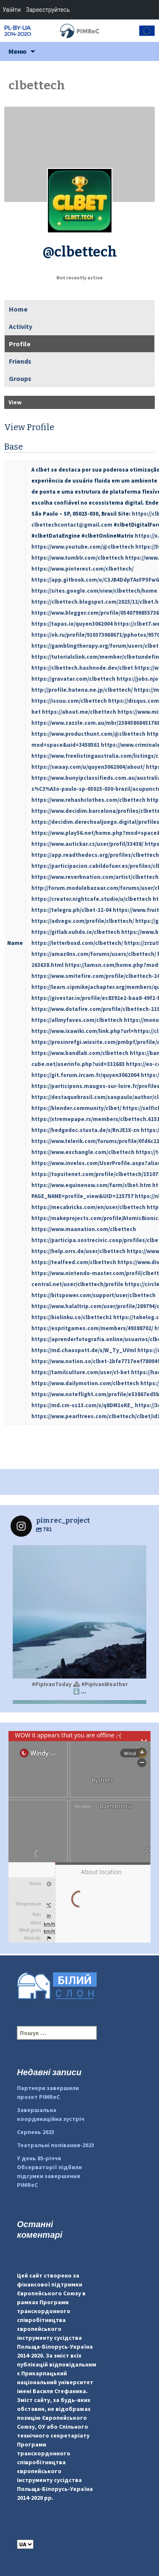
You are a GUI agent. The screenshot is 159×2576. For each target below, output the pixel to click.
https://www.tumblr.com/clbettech (77, 557)
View (15, 402)
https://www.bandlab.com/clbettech (79, 1053)
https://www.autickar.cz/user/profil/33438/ (87, 844)
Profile (20, 344)
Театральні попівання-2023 (55, 2145)
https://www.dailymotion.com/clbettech (85, 1383)
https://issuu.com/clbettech (69, 700)
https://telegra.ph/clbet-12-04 (71, 910)
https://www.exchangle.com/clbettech (82, 1152)
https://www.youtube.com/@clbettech (82, 546)
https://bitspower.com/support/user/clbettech (93, 1295)
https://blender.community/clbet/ (76, 1108)
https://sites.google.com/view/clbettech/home (94, 590)
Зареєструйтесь (48, 9)
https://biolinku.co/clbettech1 (71, 1317)
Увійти (12, 9)
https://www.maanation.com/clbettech (83, 1229)
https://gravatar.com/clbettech (73, 678)
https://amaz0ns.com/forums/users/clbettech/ (93, 954)
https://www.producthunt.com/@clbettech (88, 733)
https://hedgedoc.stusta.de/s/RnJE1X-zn (85, 1130)
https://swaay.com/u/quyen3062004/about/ (88, 766)
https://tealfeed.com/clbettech (73, 1262)
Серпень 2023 (35, 2132)
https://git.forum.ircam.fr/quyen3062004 (85, 1075)
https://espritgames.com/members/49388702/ (92, 1328)
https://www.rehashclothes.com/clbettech (88, 799)
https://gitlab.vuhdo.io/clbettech (75, 932)
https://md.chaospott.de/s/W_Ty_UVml (83, 1350)
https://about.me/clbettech (79, 711)
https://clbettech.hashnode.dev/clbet (82, 667)
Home (18, 309)
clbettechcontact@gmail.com (71, 524)
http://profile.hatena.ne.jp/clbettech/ (82, 689)
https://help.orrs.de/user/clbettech (78, 1251)
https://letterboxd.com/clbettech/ (77, 943)
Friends (20, 361)
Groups (20, 378)
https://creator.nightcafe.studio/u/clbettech (91, 899)
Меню (17, 51)
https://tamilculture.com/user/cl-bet (80, 1372)
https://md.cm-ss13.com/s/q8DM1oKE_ (82, 1405)
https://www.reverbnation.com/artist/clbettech (95, 877)
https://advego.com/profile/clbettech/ (82, 921)
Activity (20, 326)
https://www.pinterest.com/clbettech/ (82, 568)
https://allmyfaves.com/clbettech (77, 1020)
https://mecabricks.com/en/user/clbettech (88, 1207)
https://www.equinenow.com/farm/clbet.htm (91, 1185)
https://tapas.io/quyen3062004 (72, 623)
